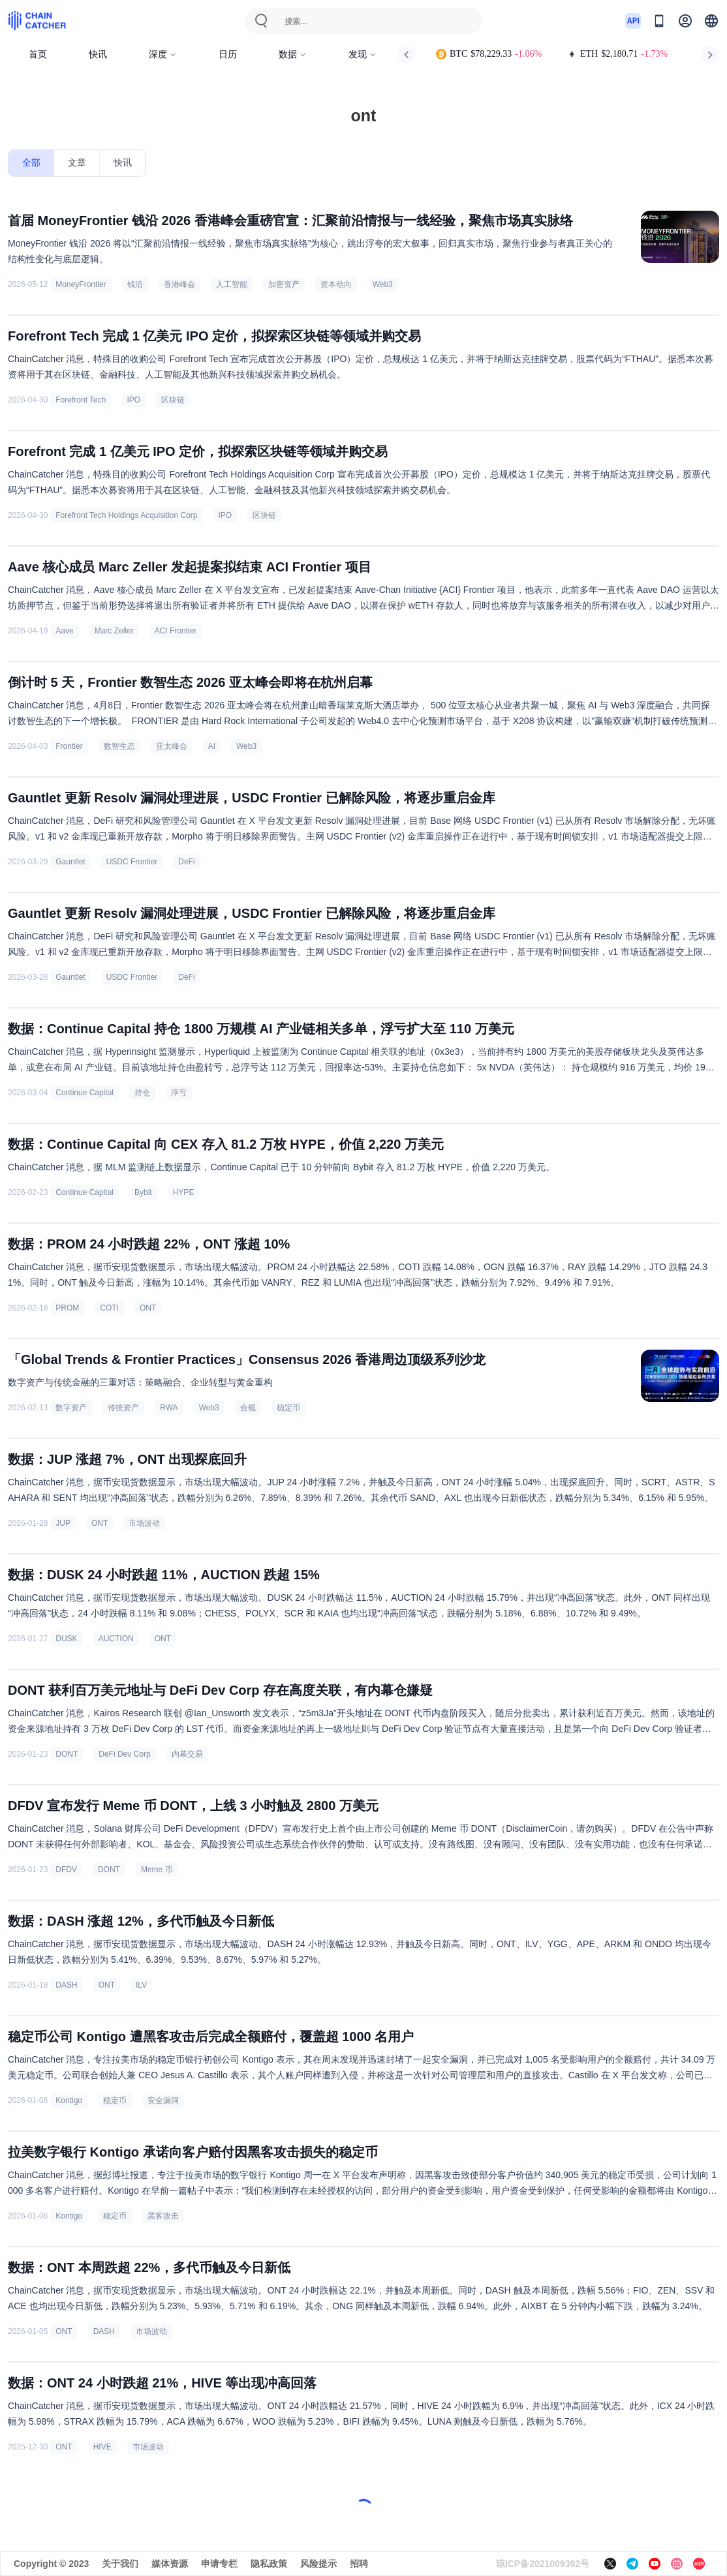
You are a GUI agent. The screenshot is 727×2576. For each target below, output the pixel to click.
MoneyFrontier (80, 284)
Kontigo (68, 2100)
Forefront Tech (80, 399)
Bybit (143, 1192)
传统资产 (123, 1407)
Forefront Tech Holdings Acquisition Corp (126, 515)
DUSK (66, 1638)
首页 (38, 54)
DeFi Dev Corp (124, 1754)
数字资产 (71, 1407)
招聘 (359, 2563)
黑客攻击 (163, 2215)
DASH (66, 1985)
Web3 (383, 284)
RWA (169, 1407)
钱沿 (135, 284)
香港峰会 (179, 284)
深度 (163, 54)
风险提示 (318, 2563)
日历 (228, 54)
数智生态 (119, 746)
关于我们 (120, 2563)
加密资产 (284, 284)
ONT (148, 1307)
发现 (362, 54)
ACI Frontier (176, 630)
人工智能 (231, 284)
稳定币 (288, 1407)
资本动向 (336, 284)
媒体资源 (169, 2563)
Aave (64, 630)
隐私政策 (269, 2563)
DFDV (66, 1869)
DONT (66, 1754)
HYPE (183, 1192)
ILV (141, 1985)
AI (211, 746)
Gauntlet (70, 861)
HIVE (102, 2446)
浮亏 (179, 1092)
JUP (62, 1523)
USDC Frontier (132, 861)
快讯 (98, 54)
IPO (133, 399)
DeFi (186, 861)
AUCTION (116, 1638)
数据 (293, 54)
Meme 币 (157, 1869)
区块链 (173, 399)
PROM (67, 1307)
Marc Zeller (114, 630)
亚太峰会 (171, 746)
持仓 (142, 1092)
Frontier (68, 746)
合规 (248, 1407)
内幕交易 (187, 1754)
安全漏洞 (163, 2100)
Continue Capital (84, 1092)
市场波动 (144, 1523)
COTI (109, 1307)
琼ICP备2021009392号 (542, 2563)
